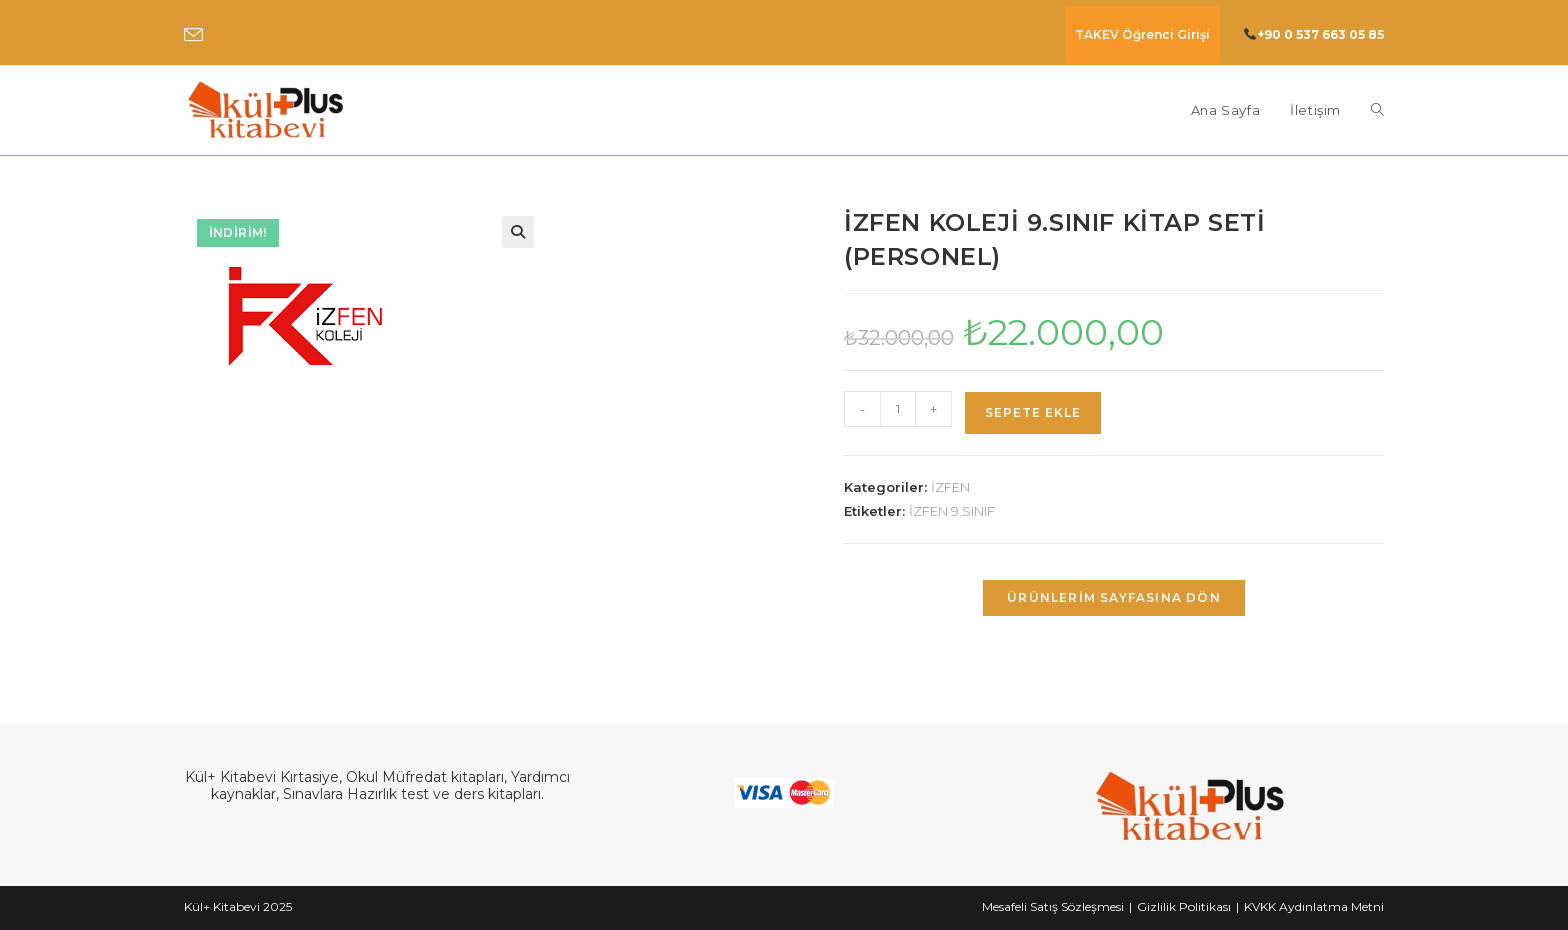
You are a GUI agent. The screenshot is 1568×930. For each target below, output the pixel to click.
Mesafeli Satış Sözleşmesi (1053, 906)
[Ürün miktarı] (898, 409)
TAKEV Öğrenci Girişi (1142, 34)
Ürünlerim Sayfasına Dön (1114, 597)
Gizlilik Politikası (1184, 906)
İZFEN (950, 487)
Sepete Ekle (1033, 412)
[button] (518, 232)
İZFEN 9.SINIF (952, 511)
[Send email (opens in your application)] (193, 36)
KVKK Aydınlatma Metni (1314, 906)
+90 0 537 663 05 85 (1320, 34)
